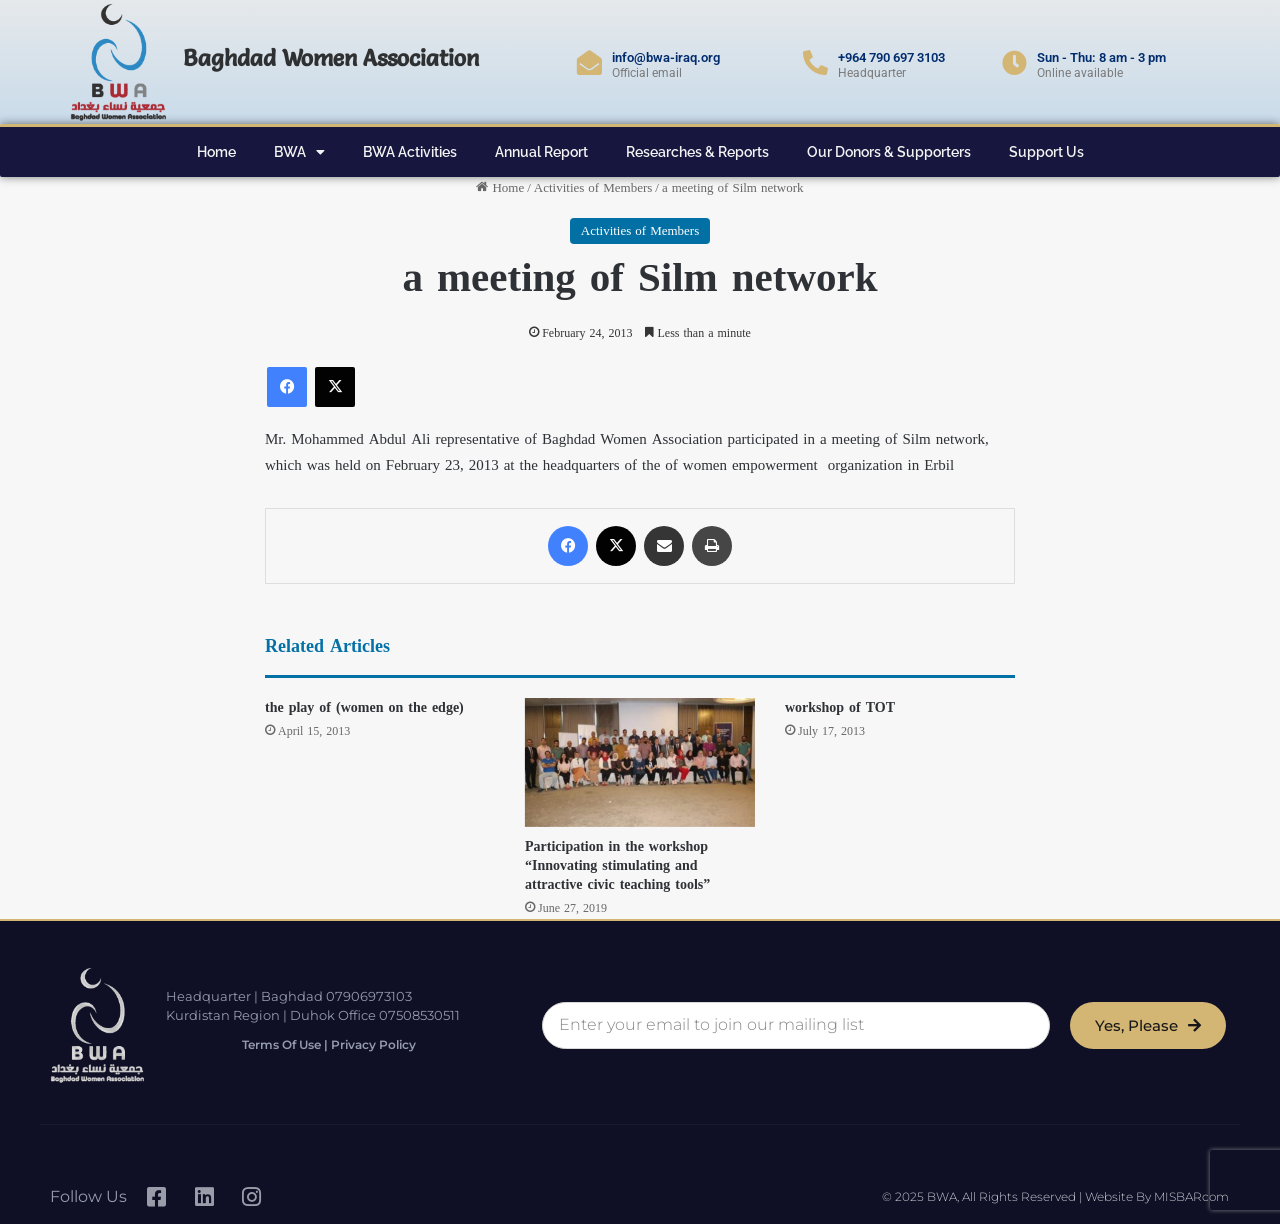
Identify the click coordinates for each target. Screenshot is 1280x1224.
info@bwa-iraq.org (666, 57)
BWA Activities (410, 152)
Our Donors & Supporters (889, 152)
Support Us (1046, 152)
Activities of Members (593, 187)
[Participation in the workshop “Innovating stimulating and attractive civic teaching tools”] (640, 763)
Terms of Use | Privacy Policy (329, 1044)
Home (216, 152)
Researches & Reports (697, 152)
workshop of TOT (840, 707)
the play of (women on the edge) (364, 707)
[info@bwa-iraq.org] (589, 62)
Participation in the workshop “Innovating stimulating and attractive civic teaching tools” (617, 865)
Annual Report (541, 152)
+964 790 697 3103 (891, 57)
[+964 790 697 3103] (815, 62)
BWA (299, 152)
